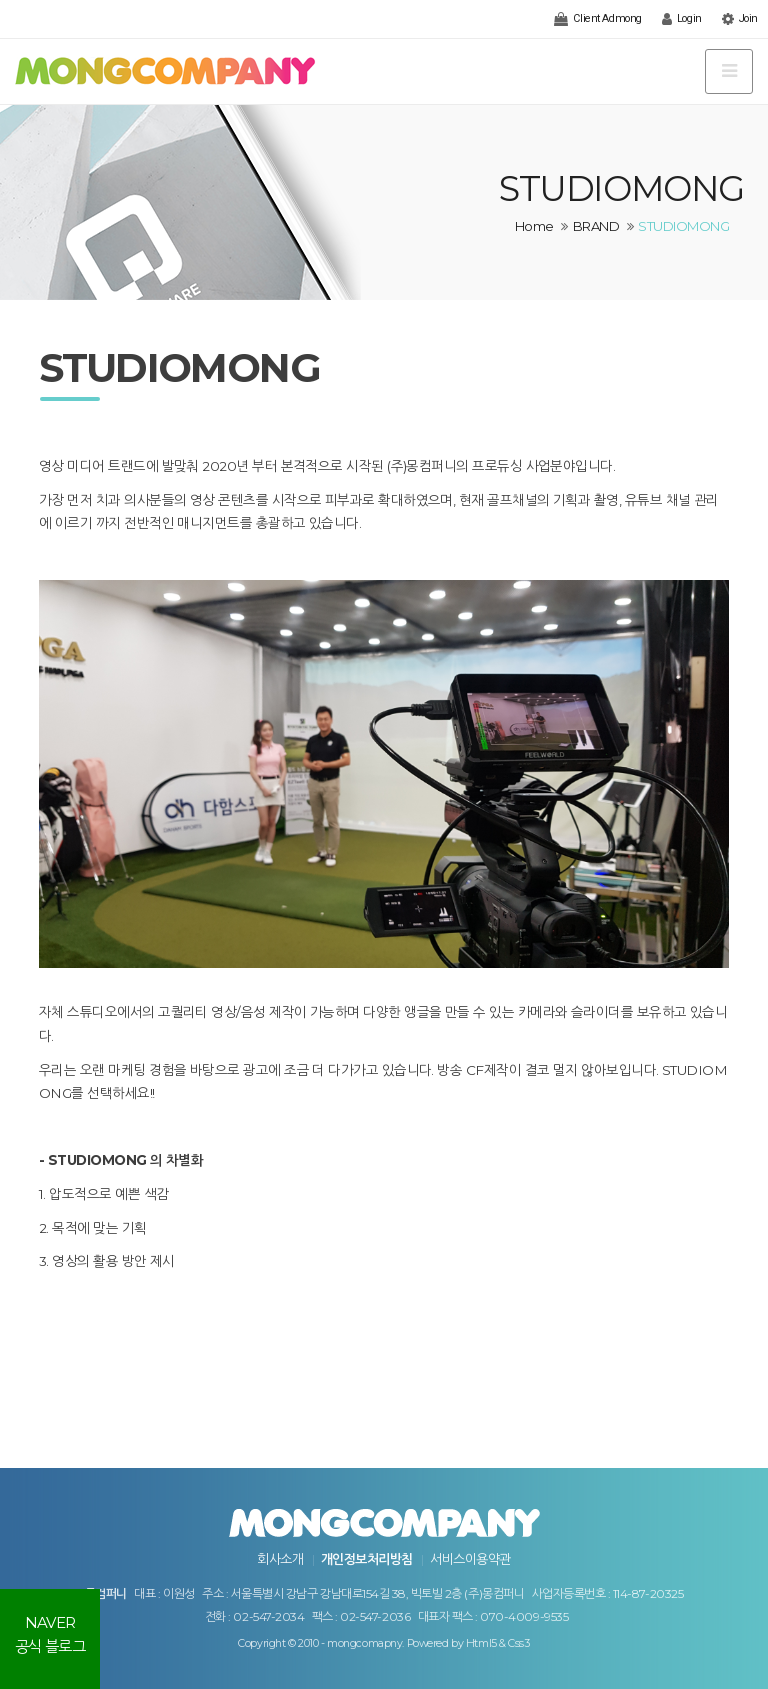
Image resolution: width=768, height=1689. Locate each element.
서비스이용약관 (470, 1559)
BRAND (596, 226)
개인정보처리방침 (367, 1559)
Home (534, 226)
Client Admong (597, 19)
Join (740, 19)
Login (682, 19)
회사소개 (280, 1559)
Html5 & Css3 (498, 1643)
